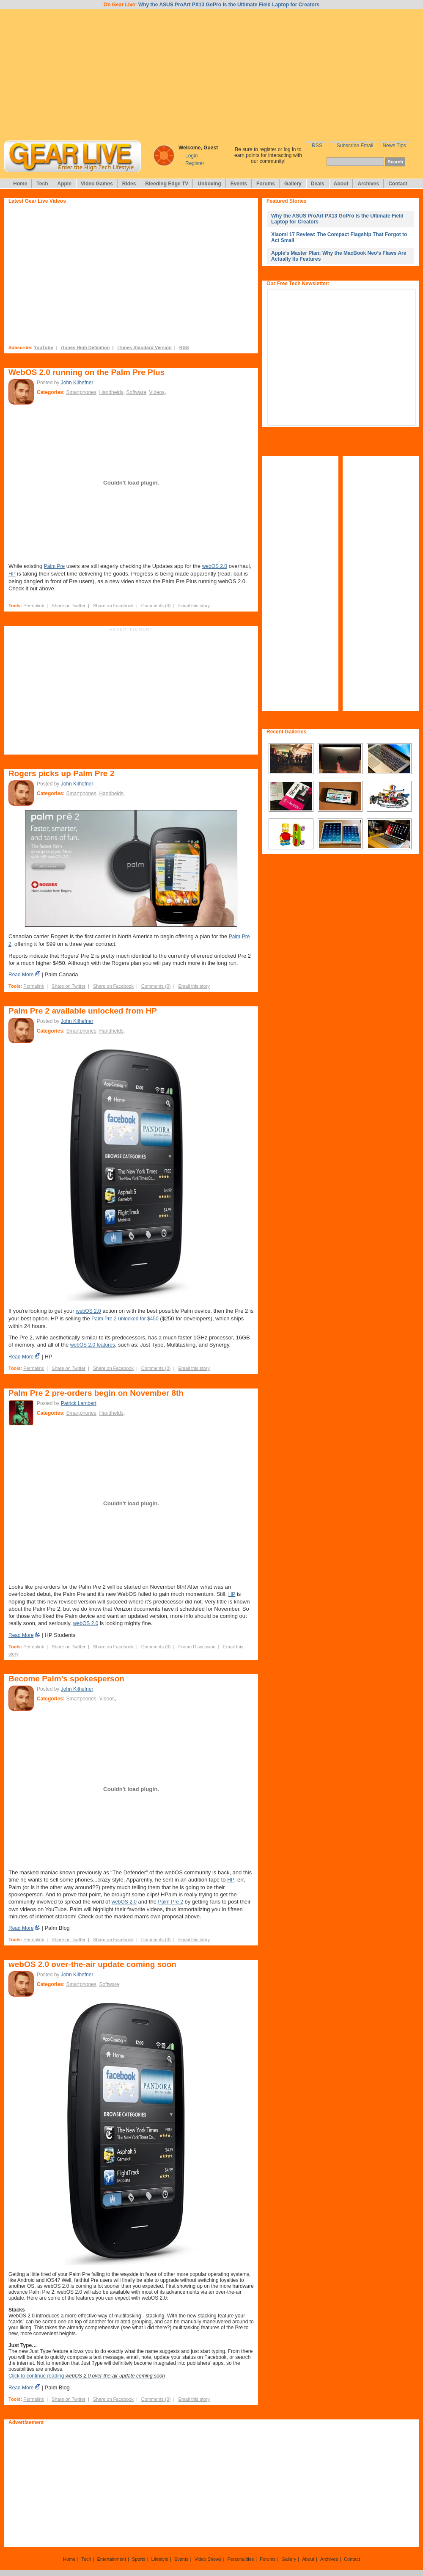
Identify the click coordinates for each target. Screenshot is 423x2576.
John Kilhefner (77, 383)
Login (191, 156)
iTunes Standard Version (145, 347)
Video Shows (207, 2559)
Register (194, 163)
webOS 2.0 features (92, 1345)
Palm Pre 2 (103, 1319)
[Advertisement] (211, 75)
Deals (317, 184)
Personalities (240, 2559)
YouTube (43, 347)
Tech (42, 184)
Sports (139, 2559)
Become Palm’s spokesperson (66, 1678)
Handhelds (111, 392)
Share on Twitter (68, 605)
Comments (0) (156, 605)
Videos (157, 392)
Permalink (33, 605)
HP (12, 574)
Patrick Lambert (78, 1403)
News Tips (394, 146)
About (341, 184)
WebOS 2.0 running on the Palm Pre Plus (86, 372)
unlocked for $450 (138, 1319)
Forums (265, 184)
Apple (64, 184)
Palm (234, 936)
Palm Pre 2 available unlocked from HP (82, 1010)
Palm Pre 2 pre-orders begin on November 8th (96, 1393)
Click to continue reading (86, 2376)
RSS (317, 146)
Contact (397, 184)
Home (20, 184)
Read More (20, 975)
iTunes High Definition (85, 347)
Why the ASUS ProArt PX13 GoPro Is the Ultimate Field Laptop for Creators (228, 5)
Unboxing (209, 184)
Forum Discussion (196, 1646)
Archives (368, 184)
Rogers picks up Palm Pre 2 (61, 773)
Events (239, 184)
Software (136, 392)
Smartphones (81, 392)
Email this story (194, 605)
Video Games (97, 184)
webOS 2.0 (214, 566)
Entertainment (111, 2559)
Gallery (293, 184)
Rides (129, 184)
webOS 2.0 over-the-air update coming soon (92, 1964)
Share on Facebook (113, 605)
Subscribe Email (355, 146)
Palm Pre (54, 566)
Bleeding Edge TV (166, 184)
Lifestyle (159, 2559)
